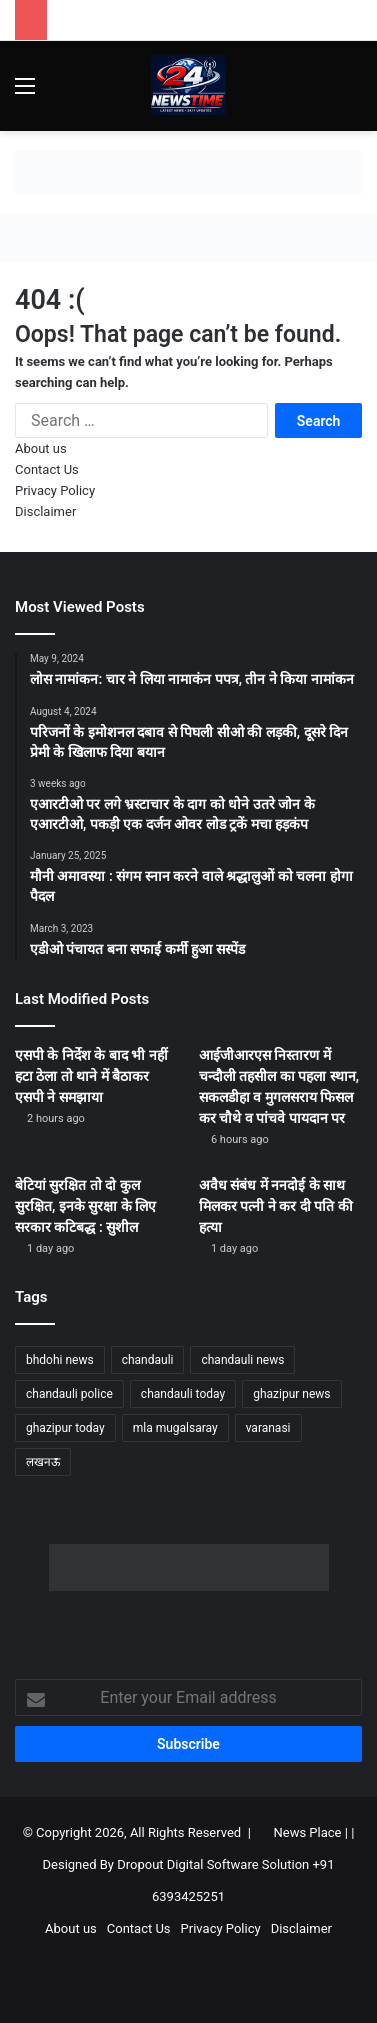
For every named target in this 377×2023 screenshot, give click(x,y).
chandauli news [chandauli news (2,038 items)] (242, 1360)
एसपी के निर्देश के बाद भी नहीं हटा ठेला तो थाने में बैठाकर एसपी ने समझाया (91, 1076)
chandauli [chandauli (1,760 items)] (148, 1360)
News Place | (311, 1832)
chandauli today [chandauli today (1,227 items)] (183, 1394)
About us (41, 448)
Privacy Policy (55, 490)
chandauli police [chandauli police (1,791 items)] (69, 1394)
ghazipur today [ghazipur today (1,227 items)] (65, 1428)
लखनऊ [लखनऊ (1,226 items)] (43, 1462)
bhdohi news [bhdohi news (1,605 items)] (60, 1360)
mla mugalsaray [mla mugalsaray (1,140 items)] (175, 1428)
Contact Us (47, 469)
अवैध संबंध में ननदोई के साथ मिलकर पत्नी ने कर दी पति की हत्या (276, 1206)
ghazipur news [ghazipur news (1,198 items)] (291, 1394)
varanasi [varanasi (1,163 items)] (268, 1428)
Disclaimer (45, 511)
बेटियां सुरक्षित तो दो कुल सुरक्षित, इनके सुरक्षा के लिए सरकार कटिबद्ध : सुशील (85, 1206)
